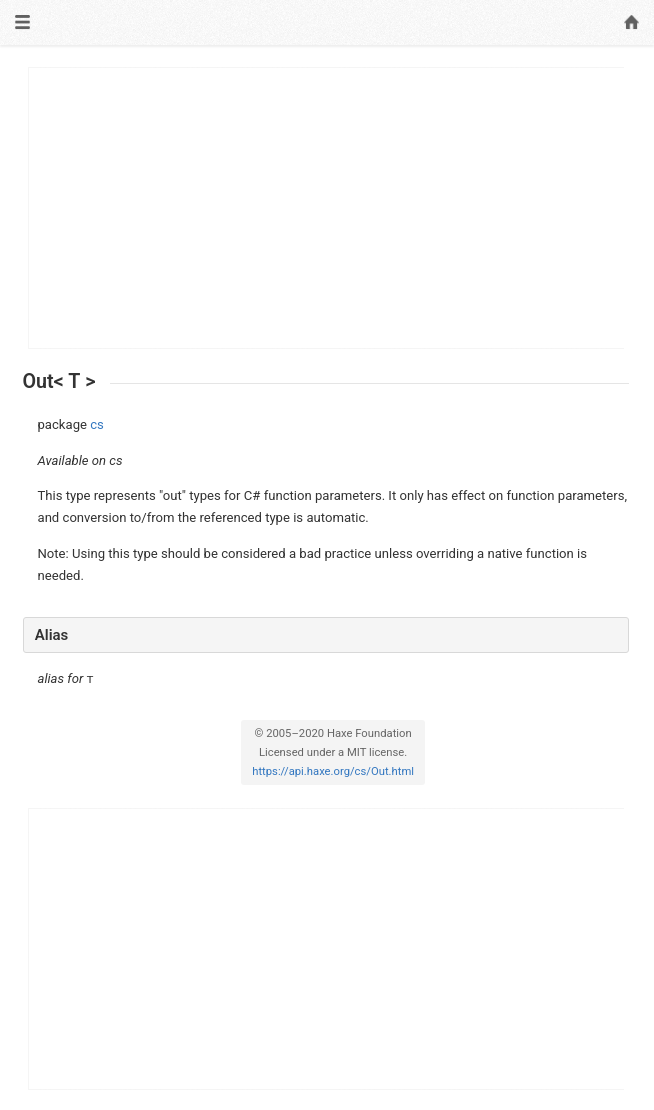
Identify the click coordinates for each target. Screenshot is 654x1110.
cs (97, 424)
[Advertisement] (327, 208)
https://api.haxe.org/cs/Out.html (333, 771)
